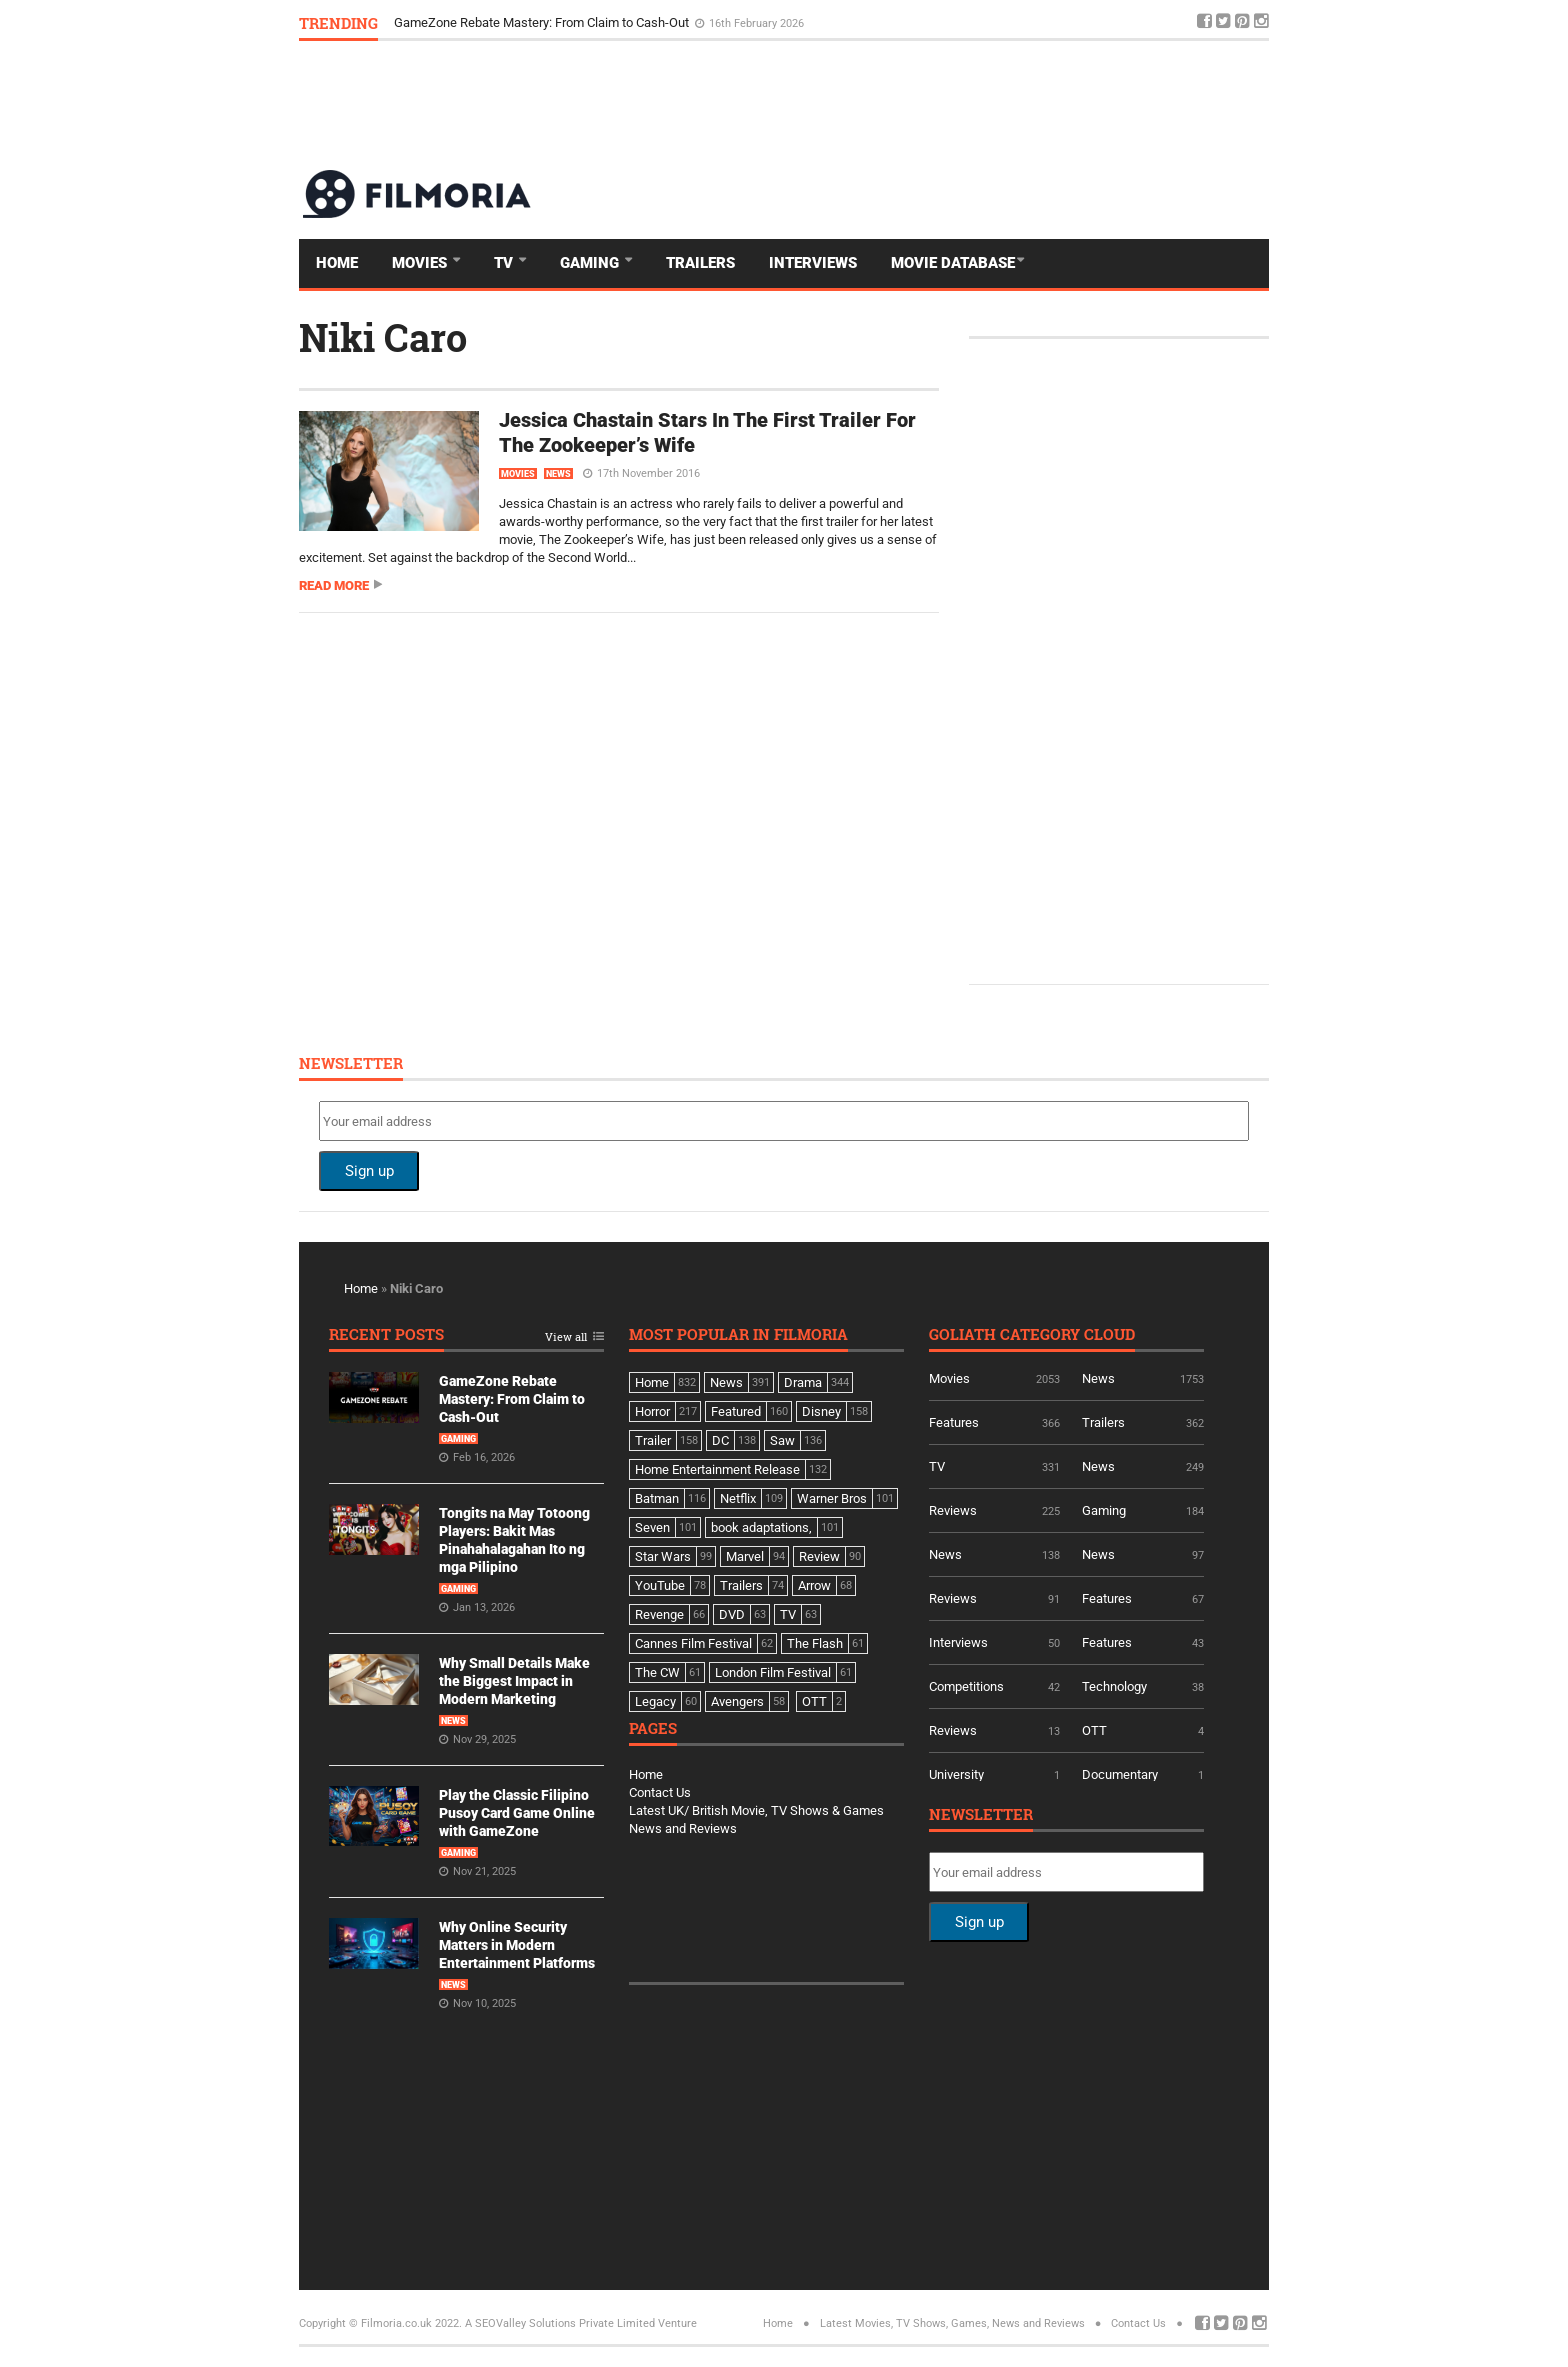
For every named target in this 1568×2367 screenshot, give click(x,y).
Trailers (700, 263)
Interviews (813, 263)
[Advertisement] (905, 104)
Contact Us (660, 1792)
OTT (1094, 1730)
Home (337, 263)
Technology (1114, 1686)
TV (505, 263)
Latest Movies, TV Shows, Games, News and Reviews (952, 2323)
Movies (421, 263)
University (956, 1774)
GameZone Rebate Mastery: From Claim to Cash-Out (543, 22)
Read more (334, 585)
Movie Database (953, 263)
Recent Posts (386, 1335)
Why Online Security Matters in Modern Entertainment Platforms (517, 1945)
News (558, 474)
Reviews (953, 1510)
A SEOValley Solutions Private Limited (560, 2323)
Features (954, 1422)
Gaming (591, 263)
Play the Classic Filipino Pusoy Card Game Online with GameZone (517, 1813)
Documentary (1120, 1774)
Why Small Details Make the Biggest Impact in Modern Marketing (514, 1681)
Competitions (966, 1686)
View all (566, 1337)
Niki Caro (383, 337)
